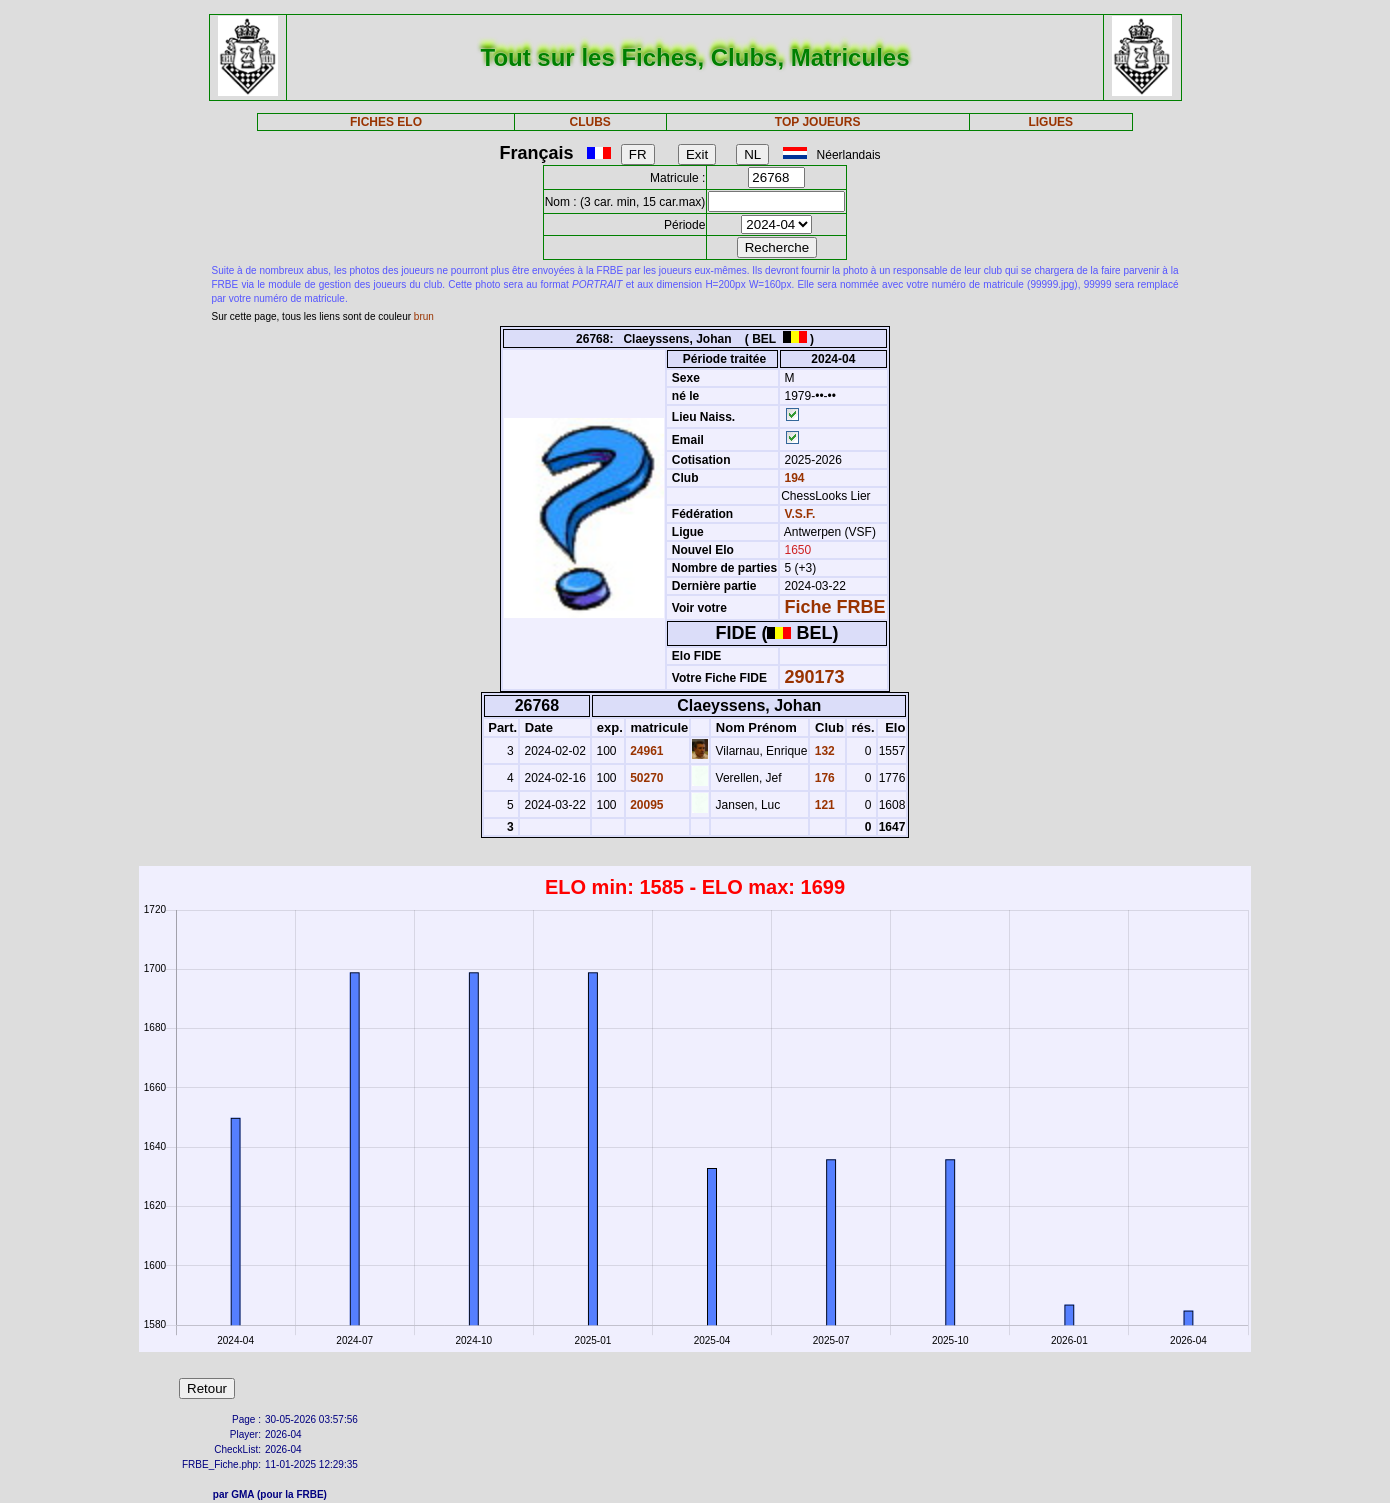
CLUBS (590, 122)
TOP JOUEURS (818, 122)
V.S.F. (800, 514)
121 (822, 805)
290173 (815, 677)
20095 (645, 805)
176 (822, 778)
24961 (645, 751)
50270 (645, 778)
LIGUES (1050, 122)
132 (822, 751)
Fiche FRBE (835, 607)
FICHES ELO (386, 122)
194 (792, 478)
